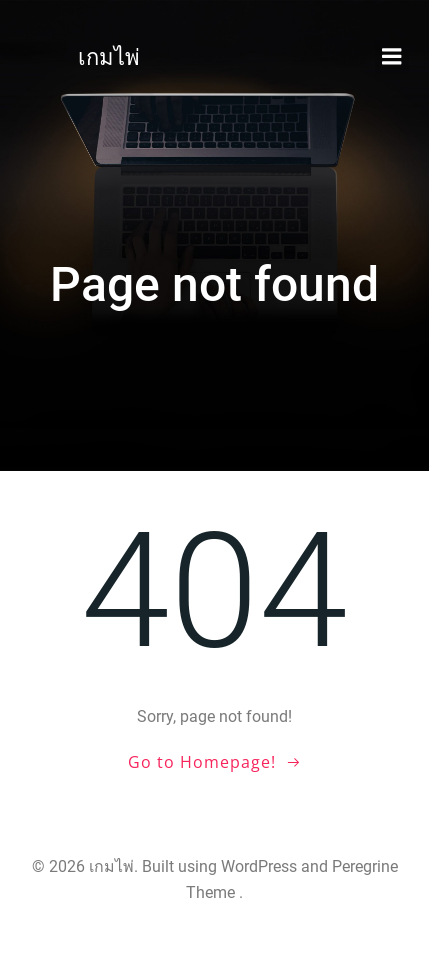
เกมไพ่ (109, 57)
